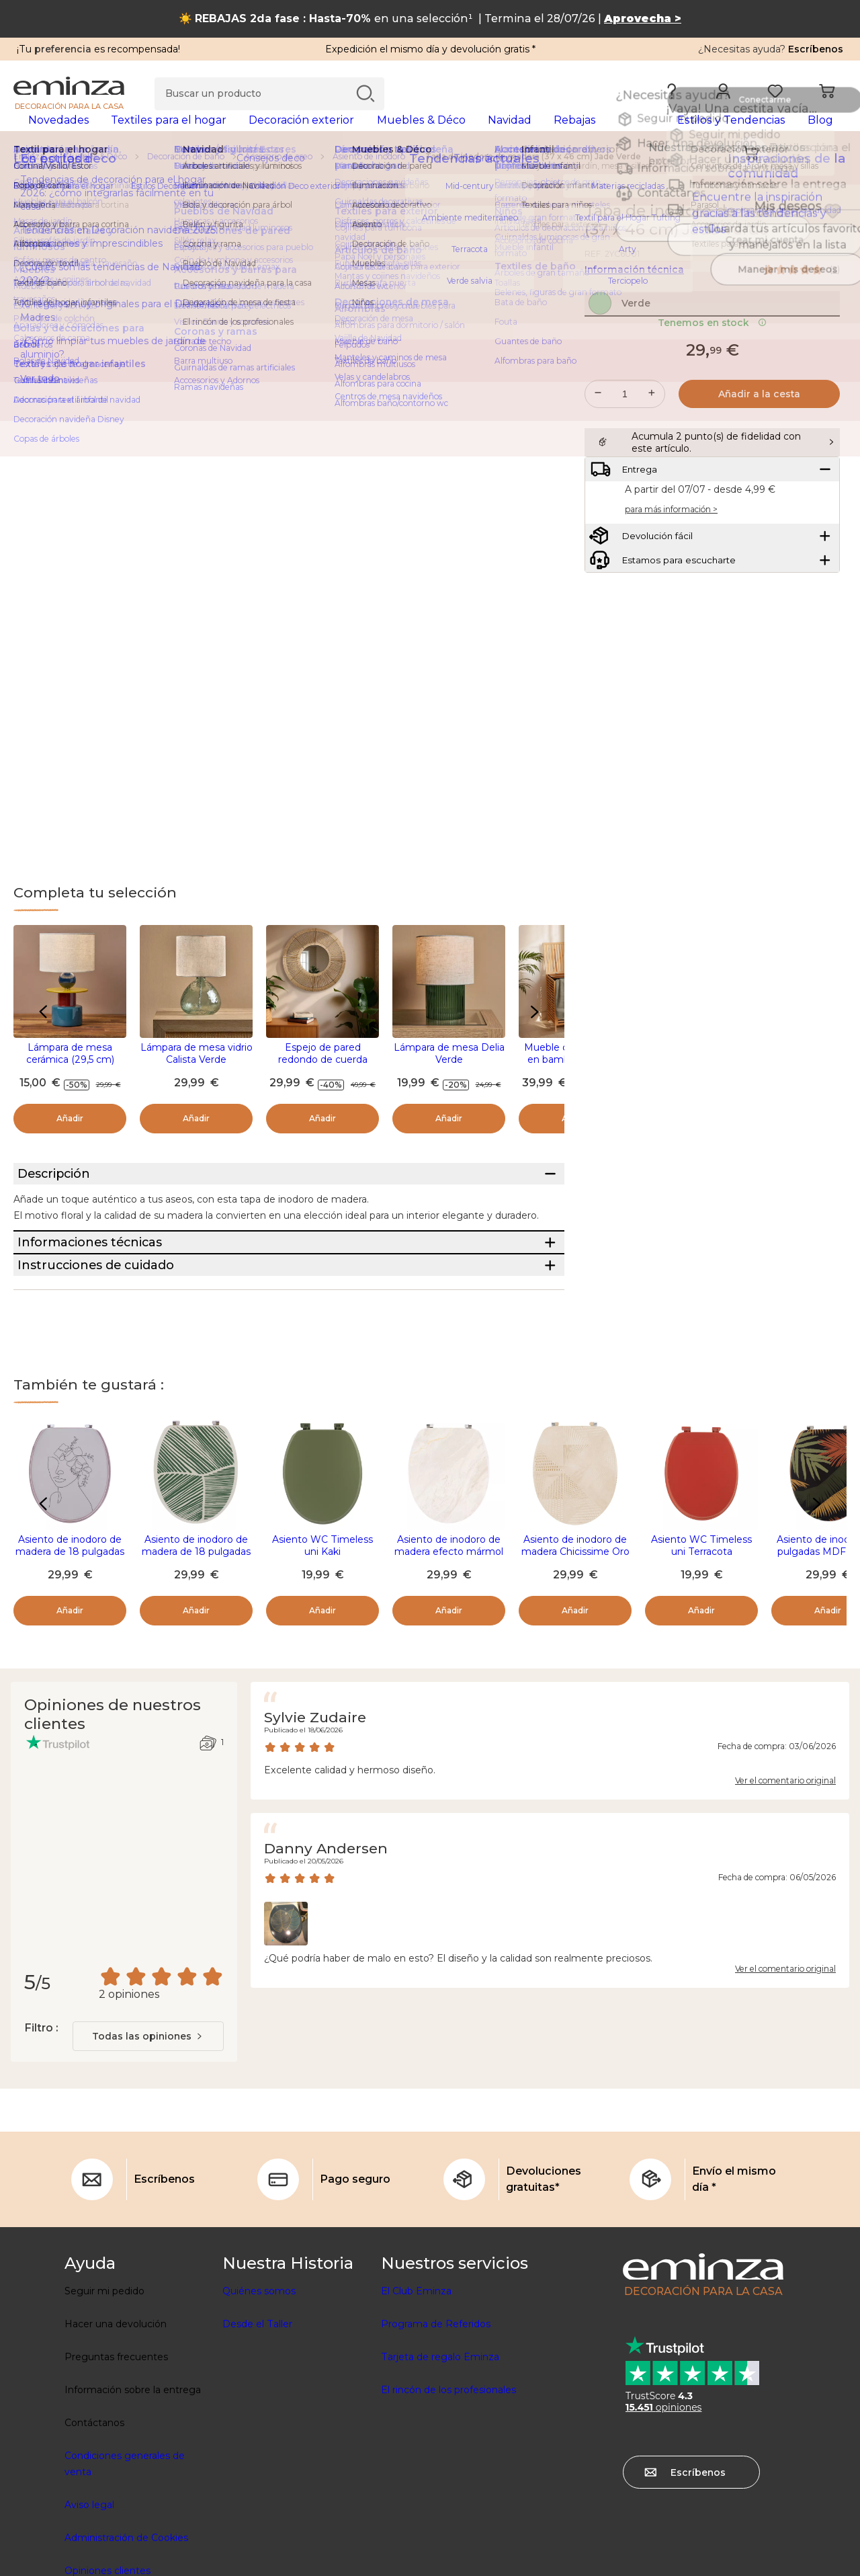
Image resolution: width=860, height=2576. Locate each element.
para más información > (671, 593)
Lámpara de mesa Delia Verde (449, 1075)
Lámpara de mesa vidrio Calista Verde (196, 1075)
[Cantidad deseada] (625, 444)
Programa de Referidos (435, 2421)
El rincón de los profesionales (448, 2487)
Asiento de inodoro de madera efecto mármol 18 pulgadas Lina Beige (448, 1648)
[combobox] (148, 2133)
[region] (430, 178)
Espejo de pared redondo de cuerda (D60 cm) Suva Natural (322, 1081)
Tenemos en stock (712, 373)
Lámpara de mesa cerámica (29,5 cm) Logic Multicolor (70, 1081)
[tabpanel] (327, 133)
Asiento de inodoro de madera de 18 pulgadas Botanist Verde (196, 1648)
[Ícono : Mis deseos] (832, 233)
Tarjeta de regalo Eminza (440, 2454)
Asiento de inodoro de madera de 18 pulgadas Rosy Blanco (69, 1648)
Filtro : (41, 2124)
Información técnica (634, 291)
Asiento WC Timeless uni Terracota (701, 1642)
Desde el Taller (257, 2421)
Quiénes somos (259, 2388)
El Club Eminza (416, 2388)
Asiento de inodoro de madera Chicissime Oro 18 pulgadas (575, 1648)
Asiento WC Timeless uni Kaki (322, 1642)
